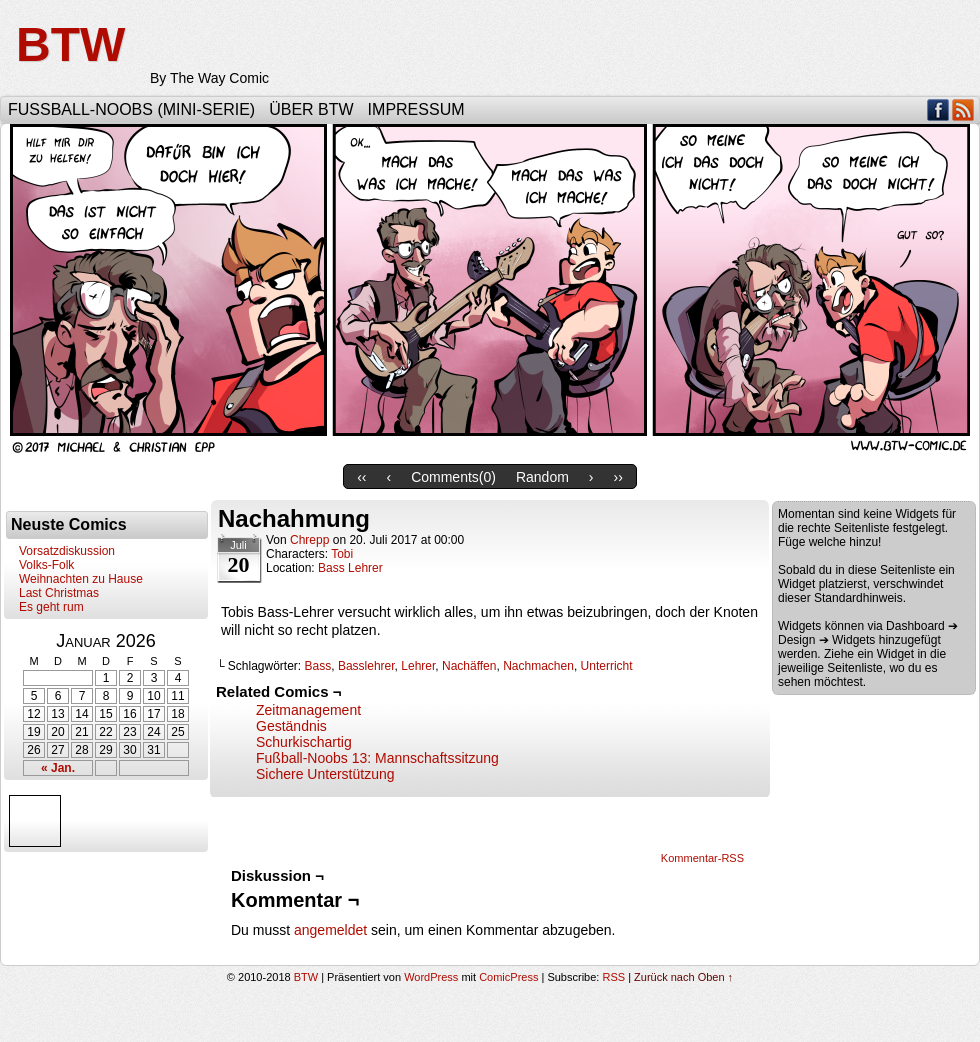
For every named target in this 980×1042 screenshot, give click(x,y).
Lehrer (418, 666)
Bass (318, 666)
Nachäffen (469, 666)
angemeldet (330, 930)
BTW (70, 44)
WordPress (431, 977)
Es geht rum (51, 607)
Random (542, 477)
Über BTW (311, 109)
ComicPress (508, 977)
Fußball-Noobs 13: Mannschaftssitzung (377, 758)
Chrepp (309, 540)
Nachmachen (538, 666)
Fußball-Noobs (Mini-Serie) (131, 109)
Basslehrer (366, 666)
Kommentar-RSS (702, 858)
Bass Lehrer (350, 568)
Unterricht (607, 666)
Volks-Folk (46, 565)
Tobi (342, 554)
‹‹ (361, 477)
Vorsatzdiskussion (67, 551)
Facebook (938, 109)
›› (618, 477)
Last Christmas (59, 593)
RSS (963, 109)
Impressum (416, 109)
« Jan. (58, 768)
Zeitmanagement (308, 710)
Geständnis (291, 726)
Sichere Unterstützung (325, 774)
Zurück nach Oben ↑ (683, 977)
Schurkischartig (304, 742)
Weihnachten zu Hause (81, 579)
